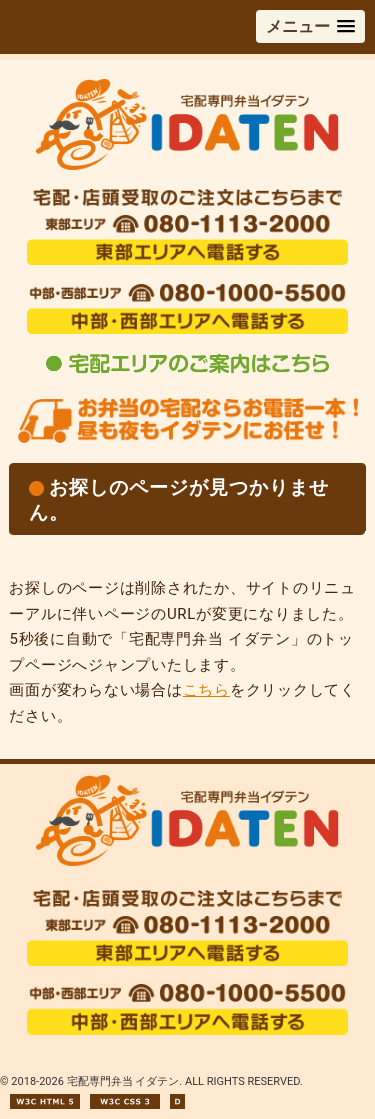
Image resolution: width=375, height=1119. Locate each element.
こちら (206, 690)
